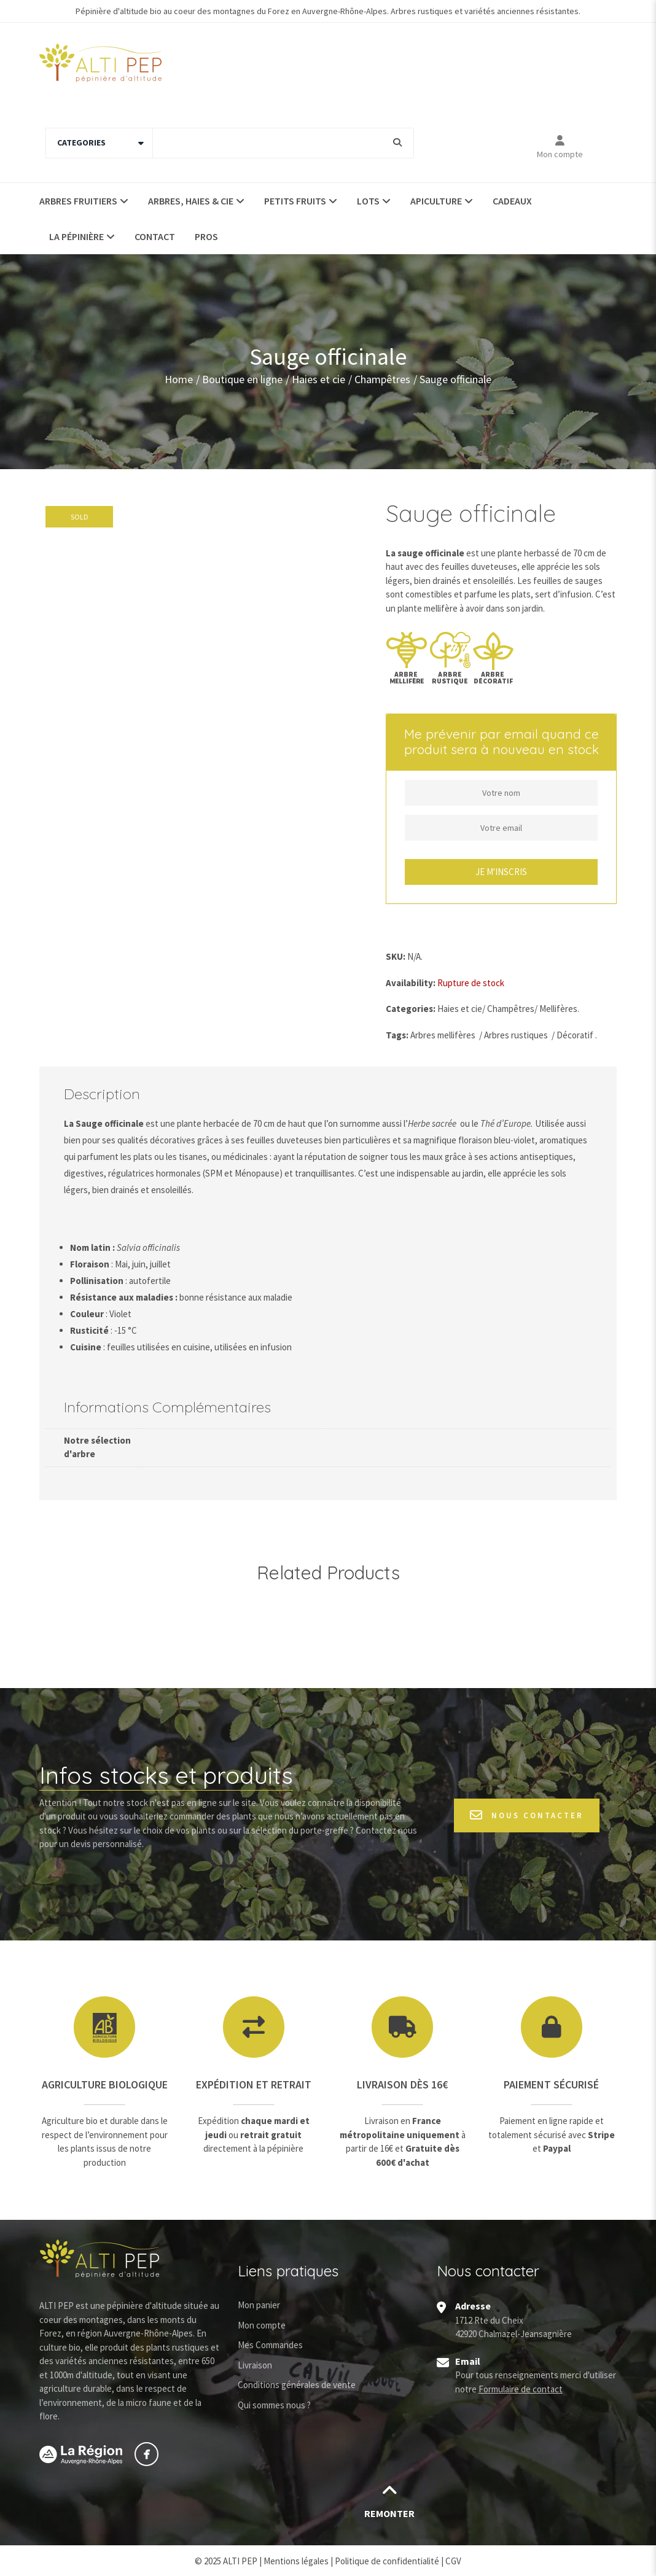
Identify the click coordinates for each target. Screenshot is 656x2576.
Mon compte (560, 154)
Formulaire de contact (520, 2389)
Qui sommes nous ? (274, 2405)
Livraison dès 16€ (402, 2084)
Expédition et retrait (253, 2084)
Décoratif (574, 1035)
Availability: (410, 983)
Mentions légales (296, 2561)
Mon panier (259, 2305)
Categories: (410, 1008)
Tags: (397, 1035)
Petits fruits (295, 201)
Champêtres (382, 379)
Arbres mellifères (442, 1035)
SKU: (395, 956)
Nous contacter (527, 1815)
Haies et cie (318, 379)
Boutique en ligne (242, 379)
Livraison (255, 2365)
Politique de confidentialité (387, 2561)
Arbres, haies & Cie (190, 201)
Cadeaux (512, 201)
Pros (206, 236)
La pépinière (76, 236)
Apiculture (436, 201)
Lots (368, 201)
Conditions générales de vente (297, 2385)
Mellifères (558, 1008)
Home (179, 379)
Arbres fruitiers (78, 201)
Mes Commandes (270, 2345)
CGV (453, 2561)
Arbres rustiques (516, 1035)
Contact (155, 236)
